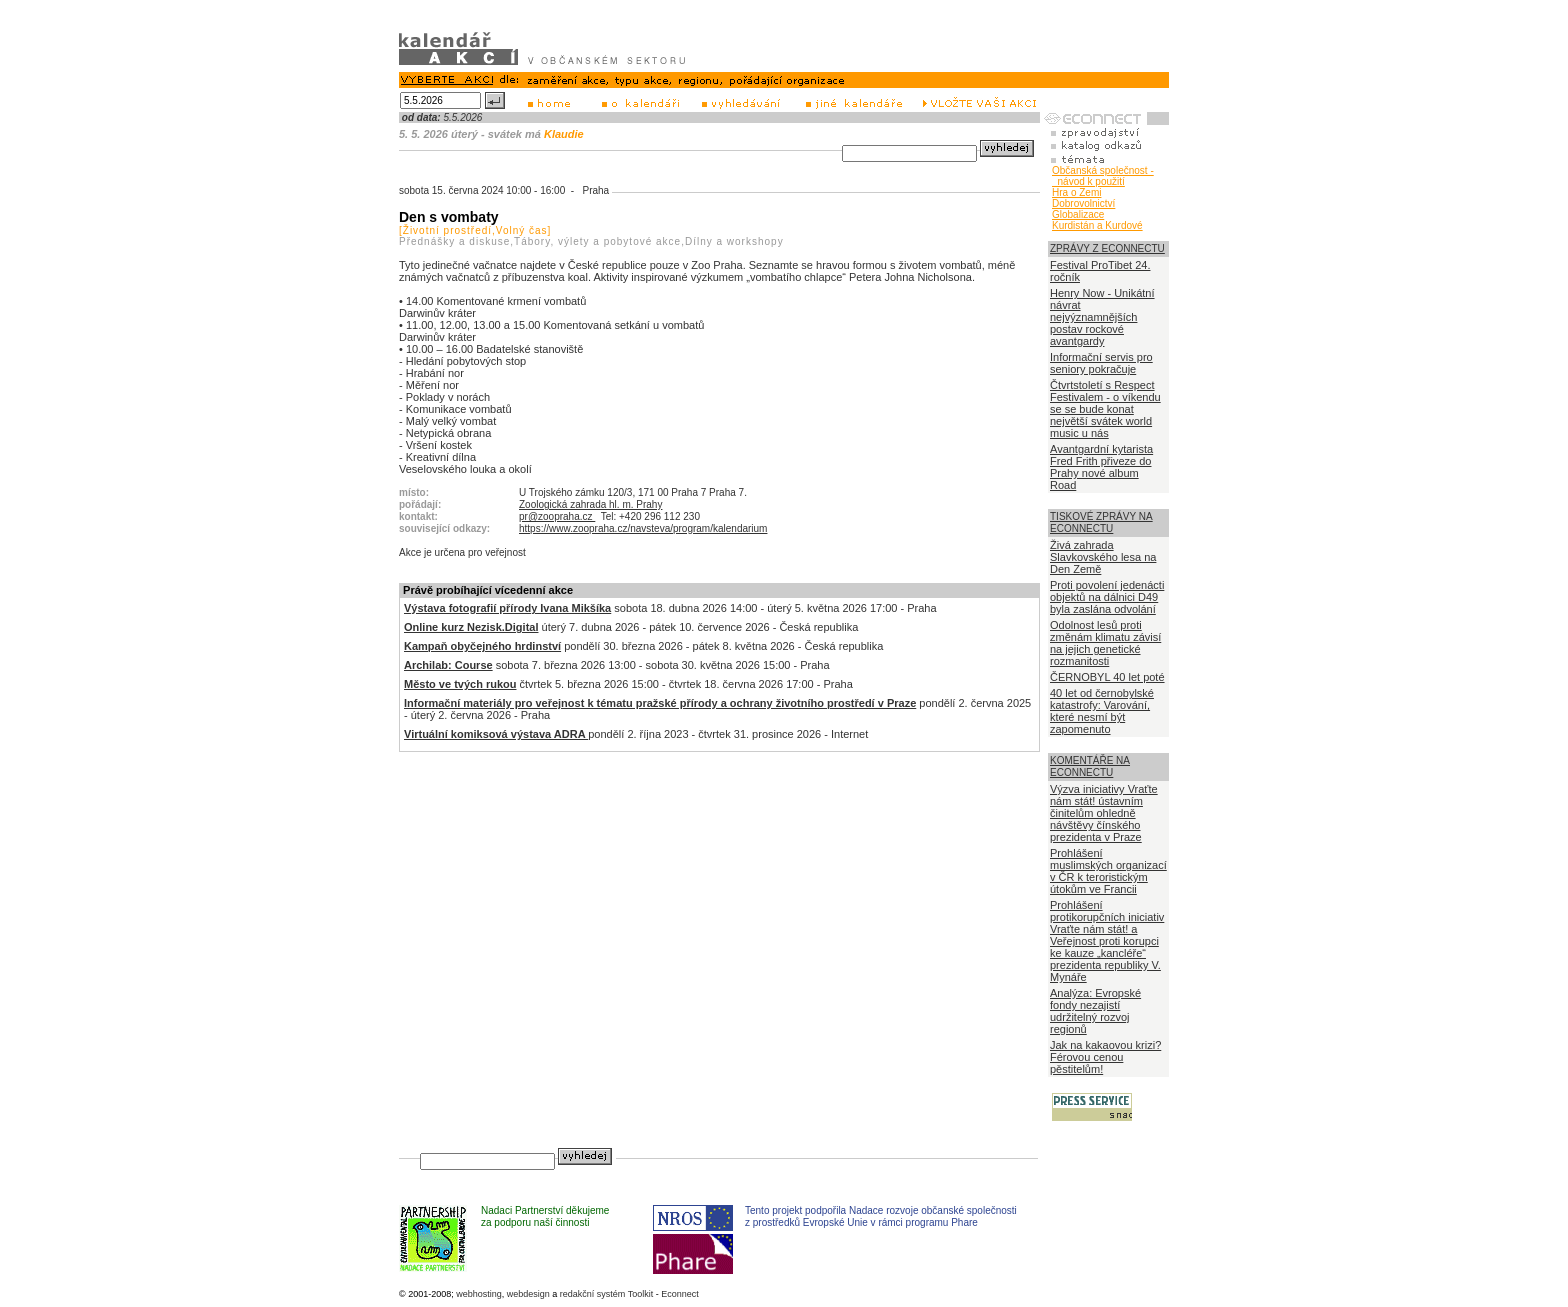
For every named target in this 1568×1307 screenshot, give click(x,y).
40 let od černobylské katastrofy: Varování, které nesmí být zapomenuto (1102, 711)
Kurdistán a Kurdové (1097, 225)
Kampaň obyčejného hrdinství (482, 646)
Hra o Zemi (1076, 192)
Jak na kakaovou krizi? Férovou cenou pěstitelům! (1105, 1057)
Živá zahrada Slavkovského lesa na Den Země (1103, 557)
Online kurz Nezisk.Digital (471, 627)
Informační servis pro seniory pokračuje (1101, 363)
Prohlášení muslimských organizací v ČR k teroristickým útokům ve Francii (1108, 871)
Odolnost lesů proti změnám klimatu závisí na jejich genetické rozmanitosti (1105, 643)
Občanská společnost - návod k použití (1103, 176)
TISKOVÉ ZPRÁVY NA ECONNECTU (1101, 522)
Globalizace (1078, 214)
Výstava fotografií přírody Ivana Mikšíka (507, 608)
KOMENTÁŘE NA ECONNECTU (1090, 766)
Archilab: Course (448, 665)
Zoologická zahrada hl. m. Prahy (590, 504)
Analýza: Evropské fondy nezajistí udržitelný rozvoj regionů (1095, 1011)
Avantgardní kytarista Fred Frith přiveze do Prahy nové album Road (1101, 467)
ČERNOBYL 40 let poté (1107, 677)
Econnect (680, 1294)
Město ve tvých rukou (460, 684)
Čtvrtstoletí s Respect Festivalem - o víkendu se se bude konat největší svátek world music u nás (1105, 409)
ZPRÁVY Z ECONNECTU (1107, 248)
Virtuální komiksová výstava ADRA (496, 734)
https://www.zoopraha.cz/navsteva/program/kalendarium (643, 528)
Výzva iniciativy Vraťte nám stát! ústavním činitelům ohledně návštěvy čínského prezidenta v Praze (1104, 813)
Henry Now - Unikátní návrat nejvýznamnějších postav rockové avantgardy (1102, 317)
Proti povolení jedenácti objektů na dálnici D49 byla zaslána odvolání (1107, 597)
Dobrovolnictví (1083, 203)
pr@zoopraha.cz (557, 516)
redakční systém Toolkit (606, 1294)
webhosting (479, 1294)
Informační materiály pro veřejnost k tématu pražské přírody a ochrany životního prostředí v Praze (660, 703)
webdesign (528, 1294)
